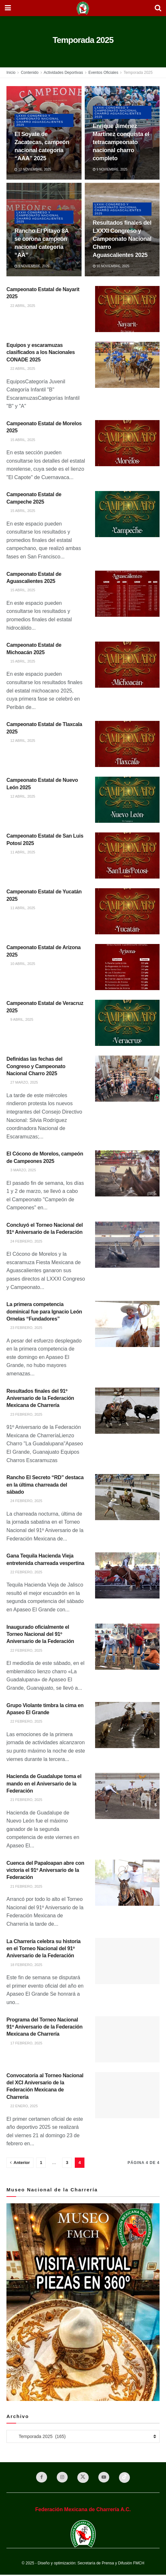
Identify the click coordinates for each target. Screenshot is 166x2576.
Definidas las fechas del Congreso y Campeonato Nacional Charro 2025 (35, 1066)
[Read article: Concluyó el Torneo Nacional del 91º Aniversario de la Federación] (127, 1245)
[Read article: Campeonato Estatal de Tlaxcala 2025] (127, 744)
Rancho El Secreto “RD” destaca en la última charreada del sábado (44, 1485)
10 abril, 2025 (20, 964)
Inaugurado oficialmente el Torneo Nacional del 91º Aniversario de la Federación (40, 1634)
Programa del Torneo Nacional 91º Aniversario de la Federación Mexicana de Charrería (44, 2027)
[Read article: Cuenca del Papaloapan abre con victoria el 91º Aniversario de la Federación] (127, 1883)
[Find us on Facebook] (39, 2477)
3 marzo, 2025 (21, 1170)
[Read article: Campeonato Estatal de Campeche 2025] (127, 514)
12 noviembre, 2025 (33, 169)
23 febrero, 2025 (24, 1328)
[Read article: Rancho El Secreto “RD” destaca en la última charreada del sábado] (127, 1497)
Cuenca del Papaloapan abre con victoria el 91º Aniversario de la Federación (45, 1870)
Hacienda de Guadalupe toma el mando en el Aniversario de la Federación (44, 1784)
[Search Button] (158, 8)
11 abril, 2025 (20, 852)
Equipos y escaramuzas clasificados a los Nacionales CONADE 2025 (40, 352)
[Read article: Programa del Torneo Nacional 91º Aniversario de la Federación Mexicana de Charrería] (127, 2039)
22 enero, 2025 (22, 2106)
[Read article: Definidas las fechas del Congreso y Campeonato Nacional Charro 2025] (127, 1079)
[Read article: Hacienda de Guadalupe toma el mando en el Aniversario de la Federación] (127, 1796)
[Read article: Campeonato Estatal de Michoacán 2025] (127, 665)
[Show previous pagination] (20, 2163)
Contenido (30, 72)
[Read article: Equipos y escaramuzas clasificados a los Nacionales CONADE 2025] (127, 365)
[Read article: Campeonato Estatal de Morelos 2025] (127, 443)
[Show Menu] (8, 8)
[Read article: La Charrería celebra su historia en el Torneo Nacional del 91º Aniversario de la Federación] (127, 1961)
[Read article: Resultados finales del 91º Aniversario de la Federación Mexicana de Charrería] (127, 1411)
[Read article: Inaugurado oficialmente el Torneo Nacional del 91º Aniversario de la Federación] (127, 1647)
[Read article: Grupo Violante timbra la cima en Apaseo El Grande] (127, 1725)
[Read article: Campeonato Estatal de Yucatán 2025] (127, 911)
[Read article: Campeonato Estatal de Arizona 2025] (127, 967)
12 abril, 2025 (20, 740)
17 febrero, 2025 (24, 2043)
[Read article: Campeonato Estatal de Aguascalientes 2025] (127, 594)
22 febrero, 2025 (24, 1572)
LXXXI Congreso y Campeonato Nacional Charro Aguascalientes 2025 (41, 119)
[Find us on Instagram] (61, 2477)
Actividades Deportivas (63, 72)
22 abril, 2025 (20, 306)
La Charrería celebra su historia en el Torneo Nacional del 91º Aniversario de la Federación (43, 1949)
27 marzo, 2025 (22, 1082)
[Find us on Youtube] (105, 2477)
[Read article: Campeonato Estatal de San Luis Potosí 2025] (127, 855)
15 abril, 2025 (20, 440)
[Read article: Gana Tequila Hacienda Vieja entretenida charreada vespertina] (127, 1575)
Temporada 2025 (137, 72)
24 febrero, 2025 (24, 1241)
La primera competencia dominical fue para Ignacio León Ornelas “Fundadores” (44, 1312)
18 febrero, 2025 (24, 1965)
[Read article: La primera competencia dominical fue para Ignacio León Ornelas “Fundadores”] (127, 1324)
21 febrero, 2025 (24, 1800)
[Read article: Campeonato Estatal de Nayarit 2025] (127, 309)
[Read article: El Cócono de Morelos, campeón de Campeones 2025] (127, 1173)
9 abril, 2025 (19, 1019)
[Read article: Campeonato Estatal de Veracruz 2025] (127, 1023)
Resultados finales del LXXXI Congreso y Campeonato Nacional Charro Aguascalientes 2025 (122, 239)
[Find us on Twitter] (83, 2478)
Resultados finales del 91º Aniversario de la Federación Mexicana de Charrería (40, 1398)
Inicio (10, 72)
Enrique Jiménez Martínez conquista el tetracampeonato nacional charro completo (121, 142)
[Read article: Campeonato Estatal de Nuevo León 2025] (127, 800)
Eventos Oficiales (103, 72)
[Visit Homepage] (83, 8)
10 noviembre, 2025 (111, 266)
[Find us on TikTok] (127, 2478)
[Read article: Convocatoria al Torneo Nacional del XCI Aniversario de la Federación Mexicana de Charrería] (127, 2095)
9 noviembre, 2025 (110, 169)
